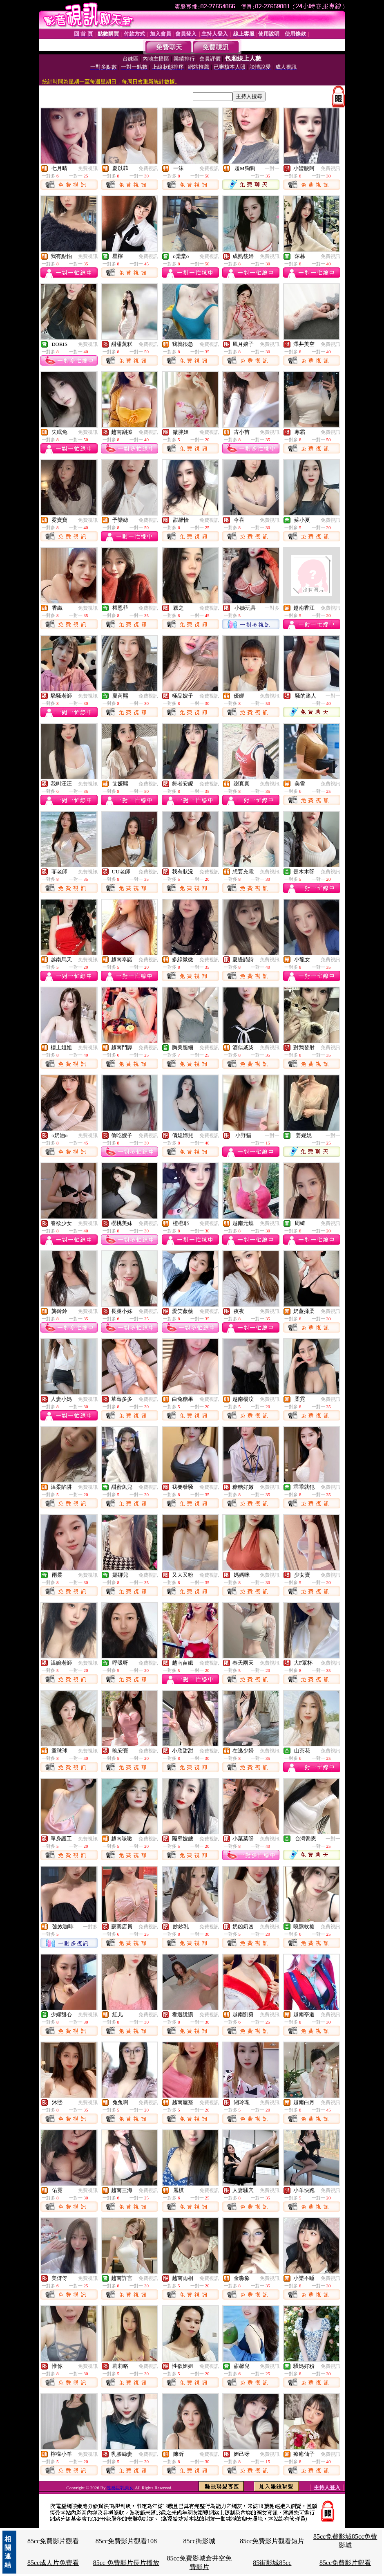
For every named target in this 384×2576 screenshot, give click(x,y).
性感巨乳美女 (121, 2487)
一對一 (272, 168)
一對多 (272, 608)
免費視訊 (88, 168)
